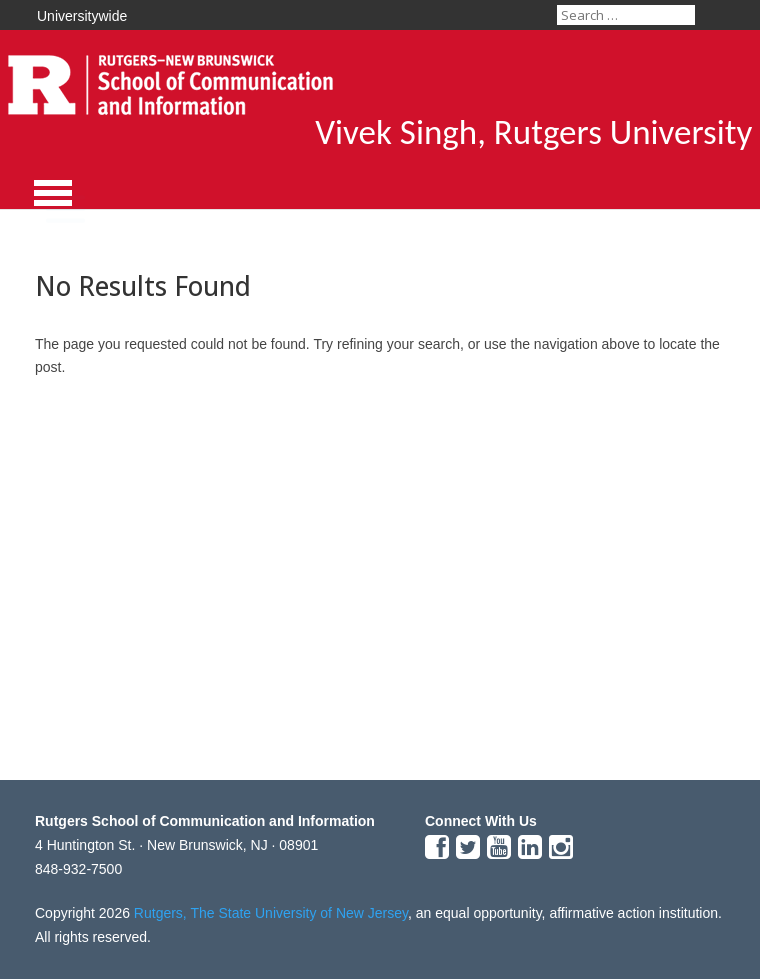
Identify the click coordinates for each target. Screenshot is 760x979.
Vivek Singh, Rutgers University (533, 132)
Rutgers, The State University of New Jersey (271, 913)
